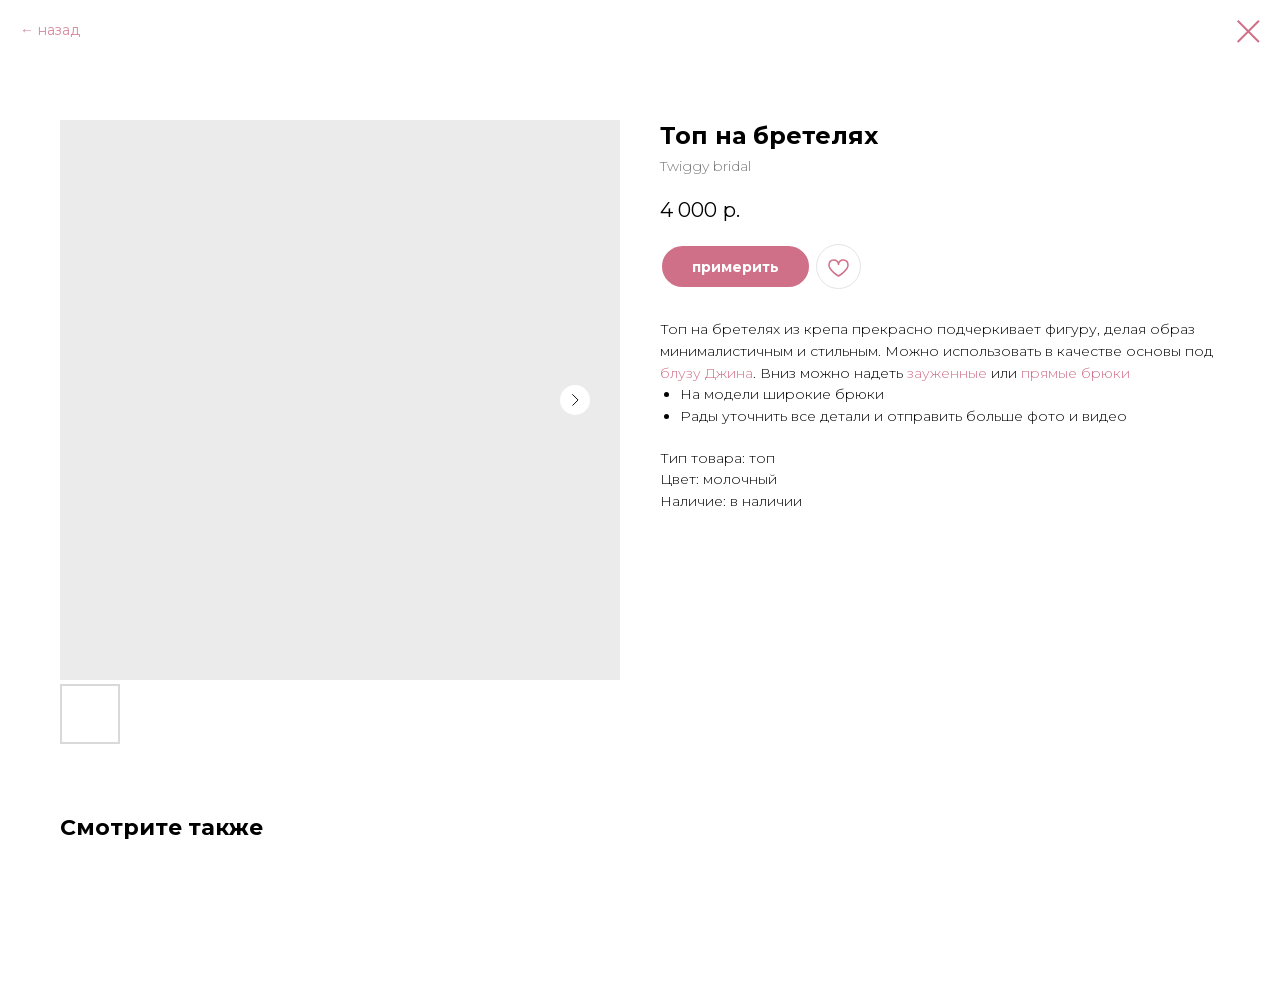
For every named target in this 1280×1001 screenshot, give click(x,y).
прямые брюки (1075, 373)
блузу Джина (706, 373)
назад (59, 30)
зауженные (947, 373)
